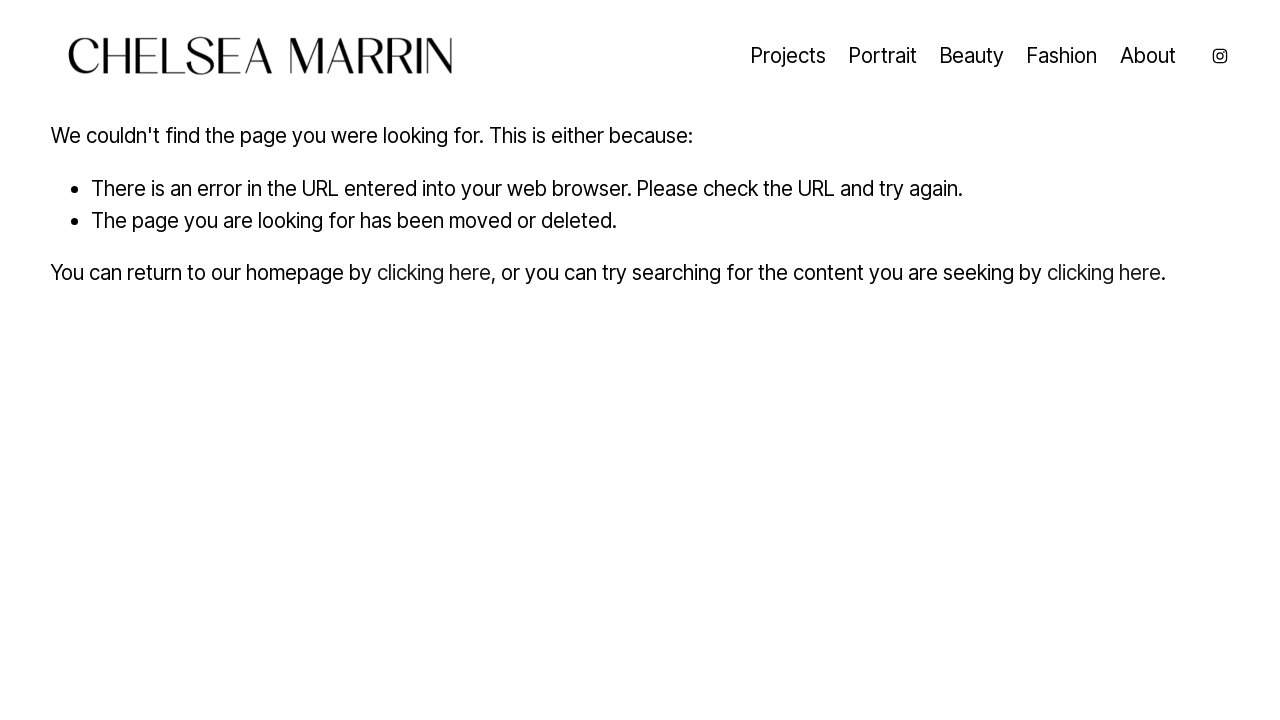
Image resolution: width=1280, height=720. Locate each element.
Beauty (972, 55)
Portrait (883, 55)
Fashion (1062, 55)
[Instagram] (1220, 56)
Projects (788, 55)
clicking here (434, 272)
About (1148, 55)
